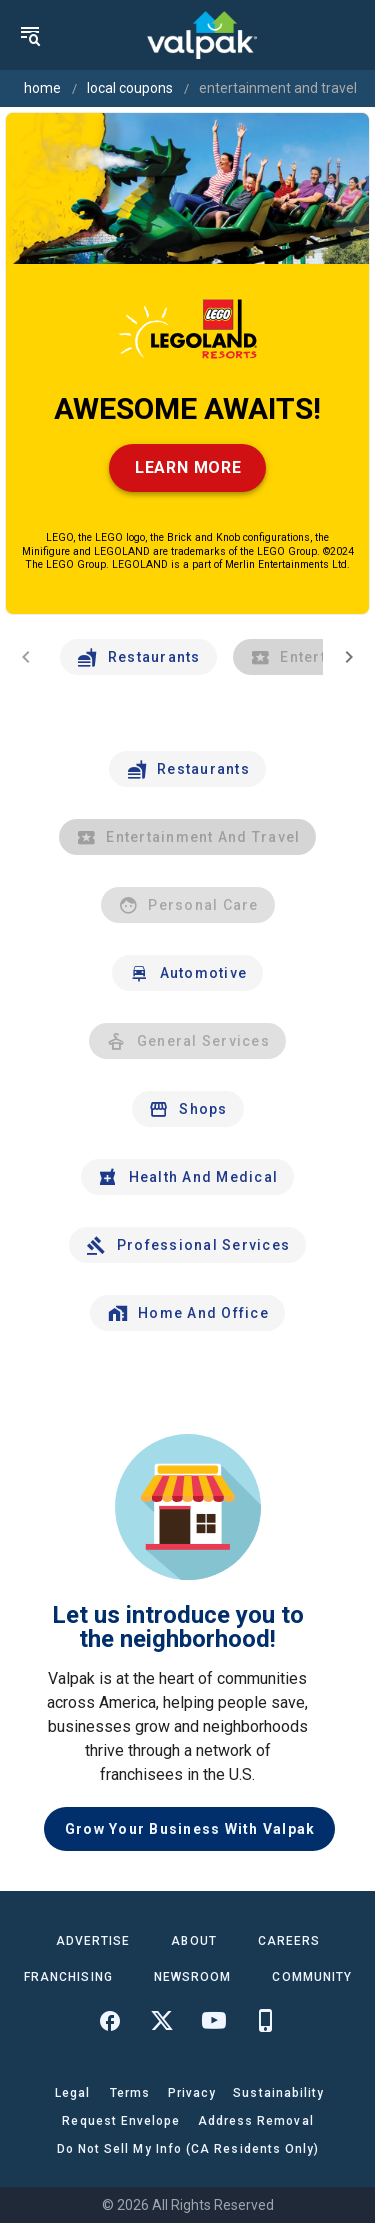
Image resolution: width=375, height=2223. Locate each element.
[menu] (30, 35)
